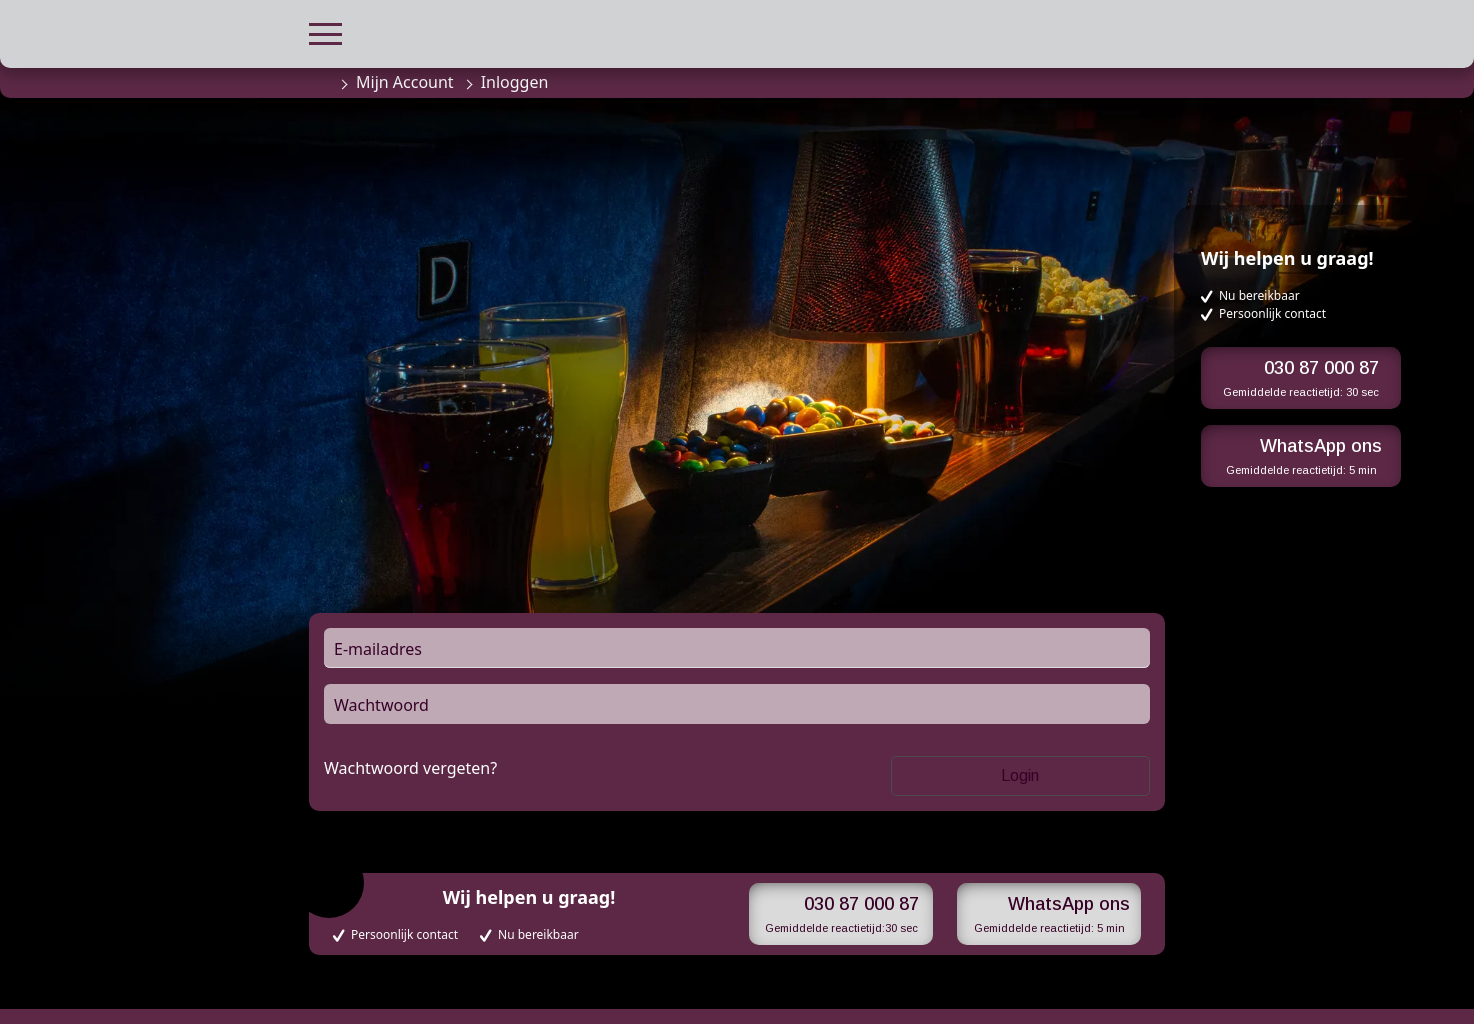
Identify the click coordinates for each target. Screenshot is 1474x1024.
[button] (325, 31)
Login (1020, 775)
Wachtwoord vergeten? (410, 768)
